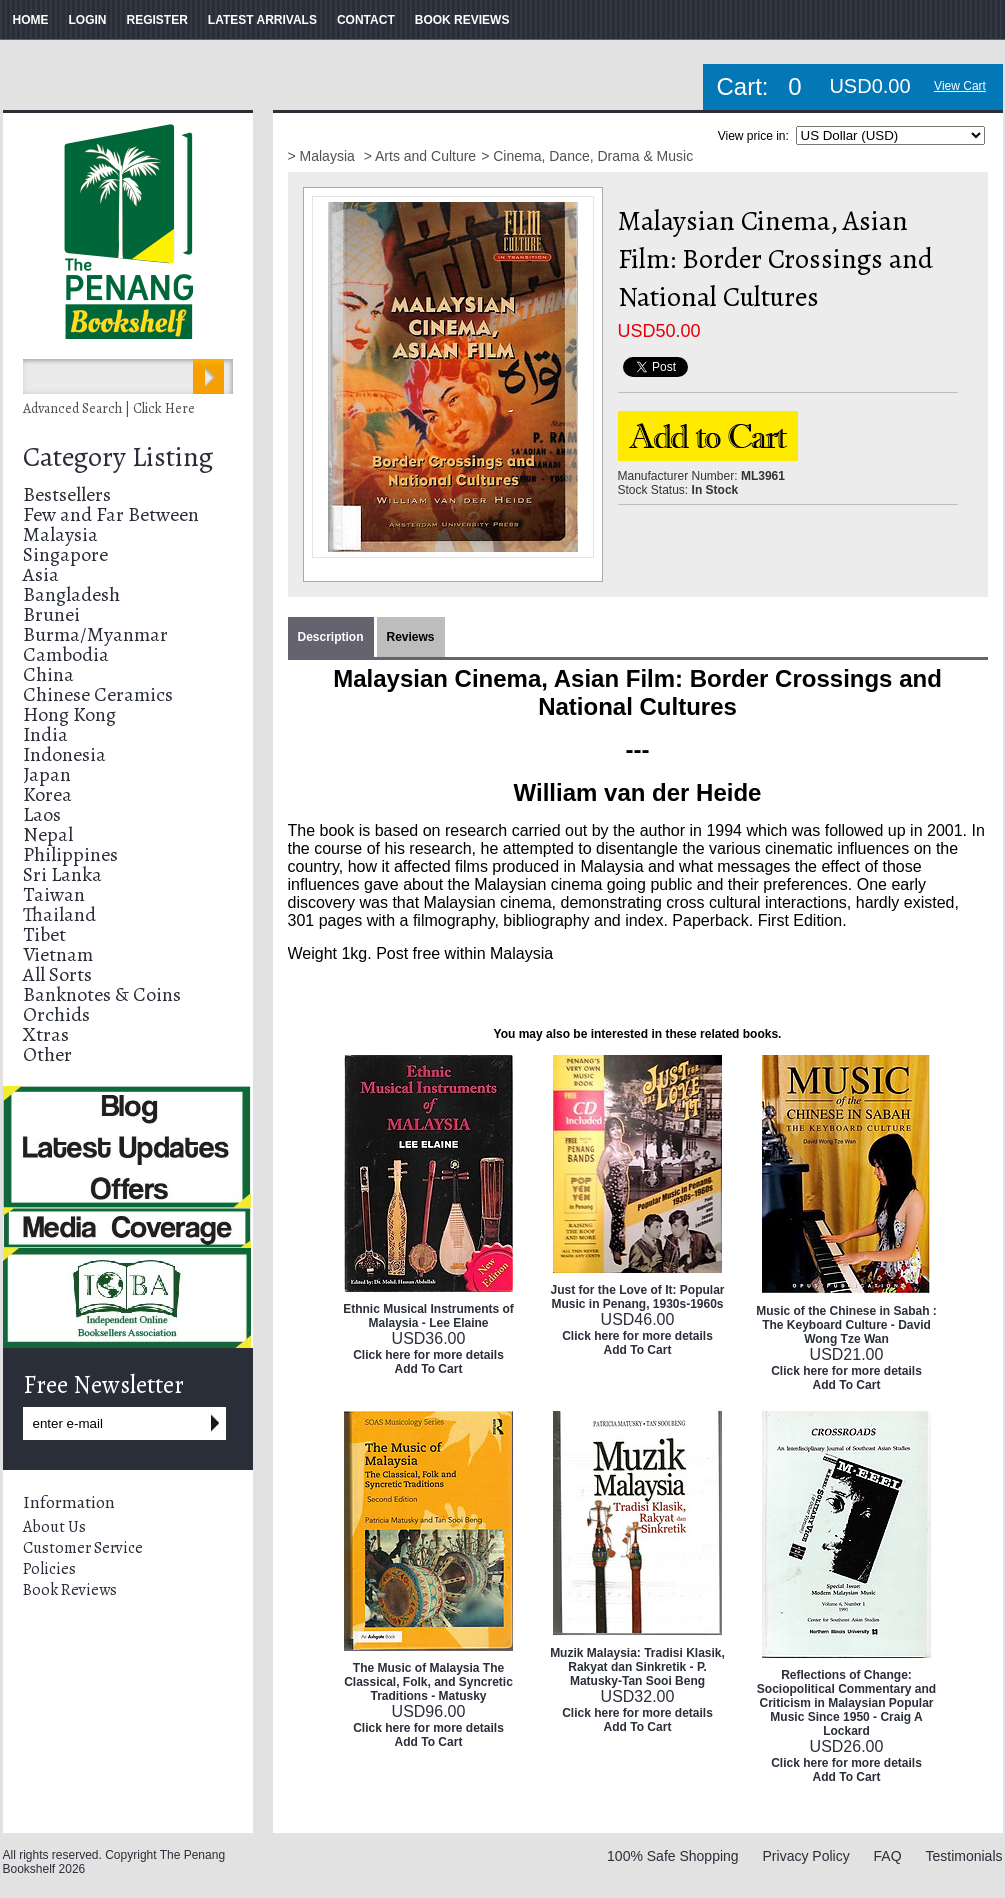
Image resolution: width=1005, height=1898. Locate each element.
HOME (31, 20)
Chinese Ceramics (98, 694)
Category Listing (118, 457)
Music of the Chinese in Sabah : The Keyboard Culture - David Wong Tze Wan (846, 1325)
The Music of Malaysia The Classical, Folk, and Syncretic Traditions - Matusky (428, 1682)
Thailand (59, 914)
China (48, 674)
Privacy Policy (806, 1856)
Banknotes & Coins (102, 994)
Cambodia (66, 654)
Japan (47, 774)
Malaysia (60, 534)
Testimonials (963, 1856)
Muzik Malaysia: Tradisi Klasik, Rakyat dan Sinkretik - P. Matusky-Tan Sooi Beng (637, 1667)
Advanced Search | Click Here (109, 408)
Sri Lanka (62, 874)
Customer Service (83, 1548)
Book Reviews (70, 1590)
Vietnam (58, 954)
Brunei (51, 614)
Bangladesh (71, 594)
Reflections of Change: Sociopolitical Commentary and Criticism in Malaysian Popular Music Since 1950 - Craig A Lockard (846, 1703)
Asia (41, 574)
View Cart (960, 86)
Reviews (411, 637)
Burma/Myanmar (95, 634)
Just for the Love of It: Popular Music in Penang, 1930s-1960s (637, 1297)
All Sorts (57, 974)
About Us (54, 1527)
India (45, 734)
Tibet (44, 934)
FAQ (888, 1856)
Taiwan (54, 894)
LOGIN (88, 20)
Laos (42, 814)
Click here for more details (428, 1355)
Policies (49, 1569)
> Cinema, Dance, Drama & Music (587, 156)
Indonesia (64, 754)
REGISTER (157, 20)
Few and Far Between (111, 514)
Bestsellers (67, 494)
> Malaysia (323, 156)
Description (331, 637)
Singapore (65, 554)
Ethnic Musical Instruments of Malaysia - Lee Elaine (428, 1316)
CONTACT (366, 20)
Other (47, 1054)
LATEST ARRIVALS (262, 20)
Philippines (70, 854)
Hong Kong (69, 714)
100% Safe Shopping (673, 1856)
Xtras (46, 1034)
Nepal (48, 834)
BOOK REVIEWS (462, 20)
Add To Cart (429, 1369)
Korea (47, 794)
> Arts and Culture (420, 156)
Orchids (56, 1014)
